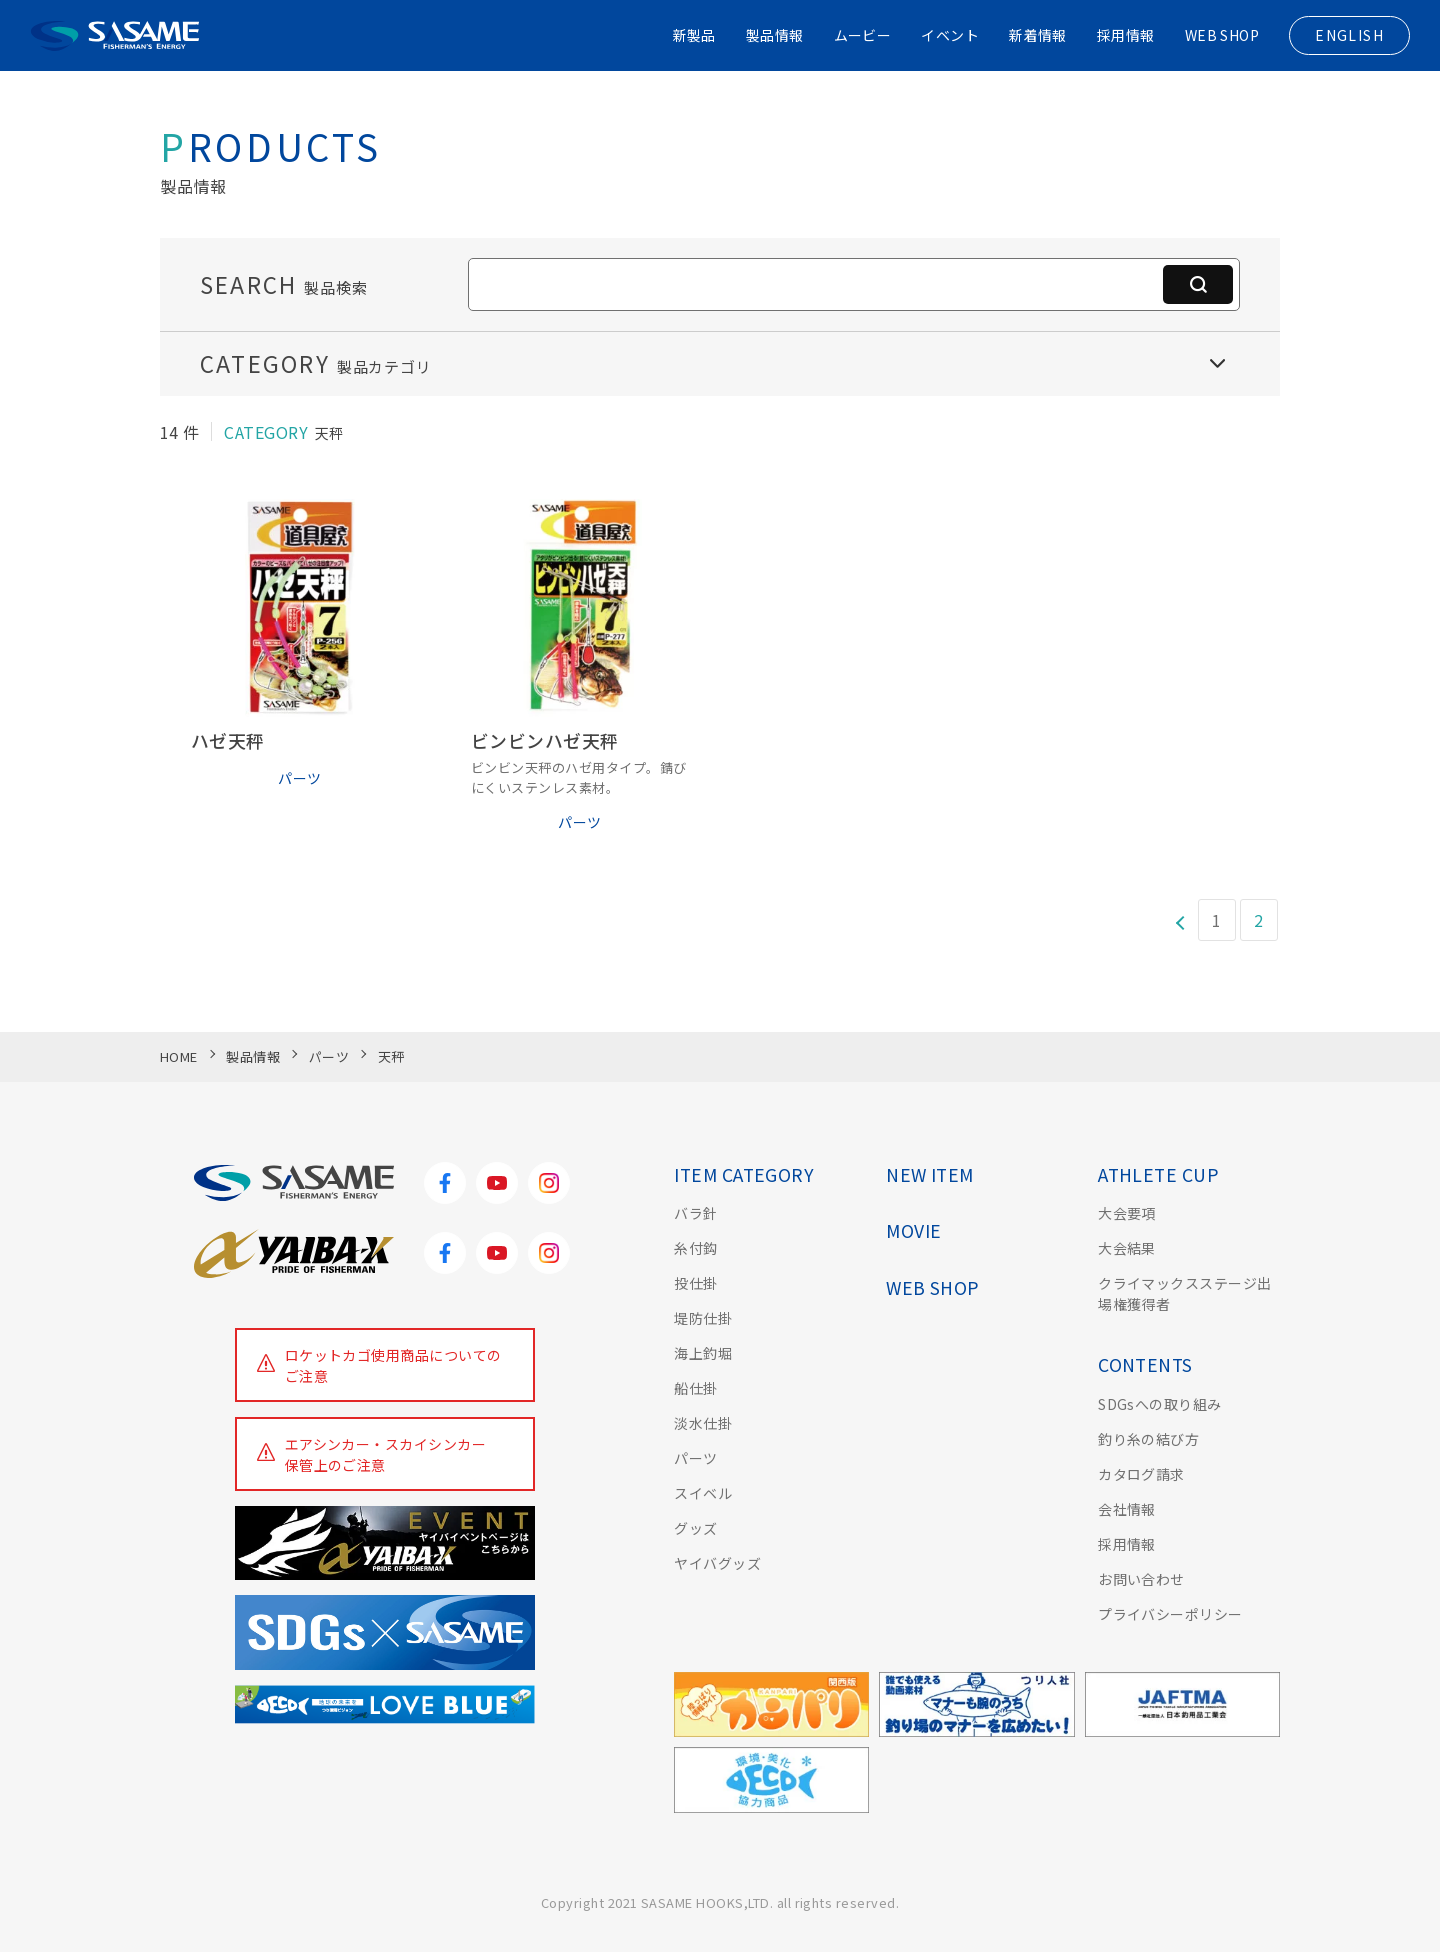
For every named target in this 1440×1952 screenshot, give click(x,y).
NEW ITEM (930, 1174)
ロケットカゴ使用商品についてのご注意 (393, 1365)
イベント (950, 35)
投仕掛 (695, 1283)
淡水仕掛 (703, 1423)
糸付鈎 (695, 1248)
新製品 (692, 35)
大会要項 (1127, 1213)
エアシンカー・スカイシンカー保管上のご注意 (386, 1454)
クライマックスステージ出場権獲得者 (1185, 1293)
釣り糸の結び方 (1148, 1439)
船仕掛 (695, 1388)
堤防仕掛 (703, 1318)
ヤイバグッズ (717, 1563)
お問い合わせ (1141, 1579)
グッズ (695, 1528)
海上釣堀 (703, 1353)
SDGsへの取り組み (1160, 1404)
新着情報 (1038, 35)
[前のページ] (1179, 920)
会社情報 (1127, 1509)
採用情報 (1125, 35)
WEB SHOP (1221, 35)
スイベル (703, 1493)
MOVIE (913, 1230)
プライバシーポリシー (1170, 1614)
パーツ (695, 1458)
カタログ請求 (1141, 1474)
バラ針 (695, 1213)
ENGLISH (1349, 35)
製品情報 (774, 35)
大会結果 (1127, 1248)
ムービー (862, 35)
